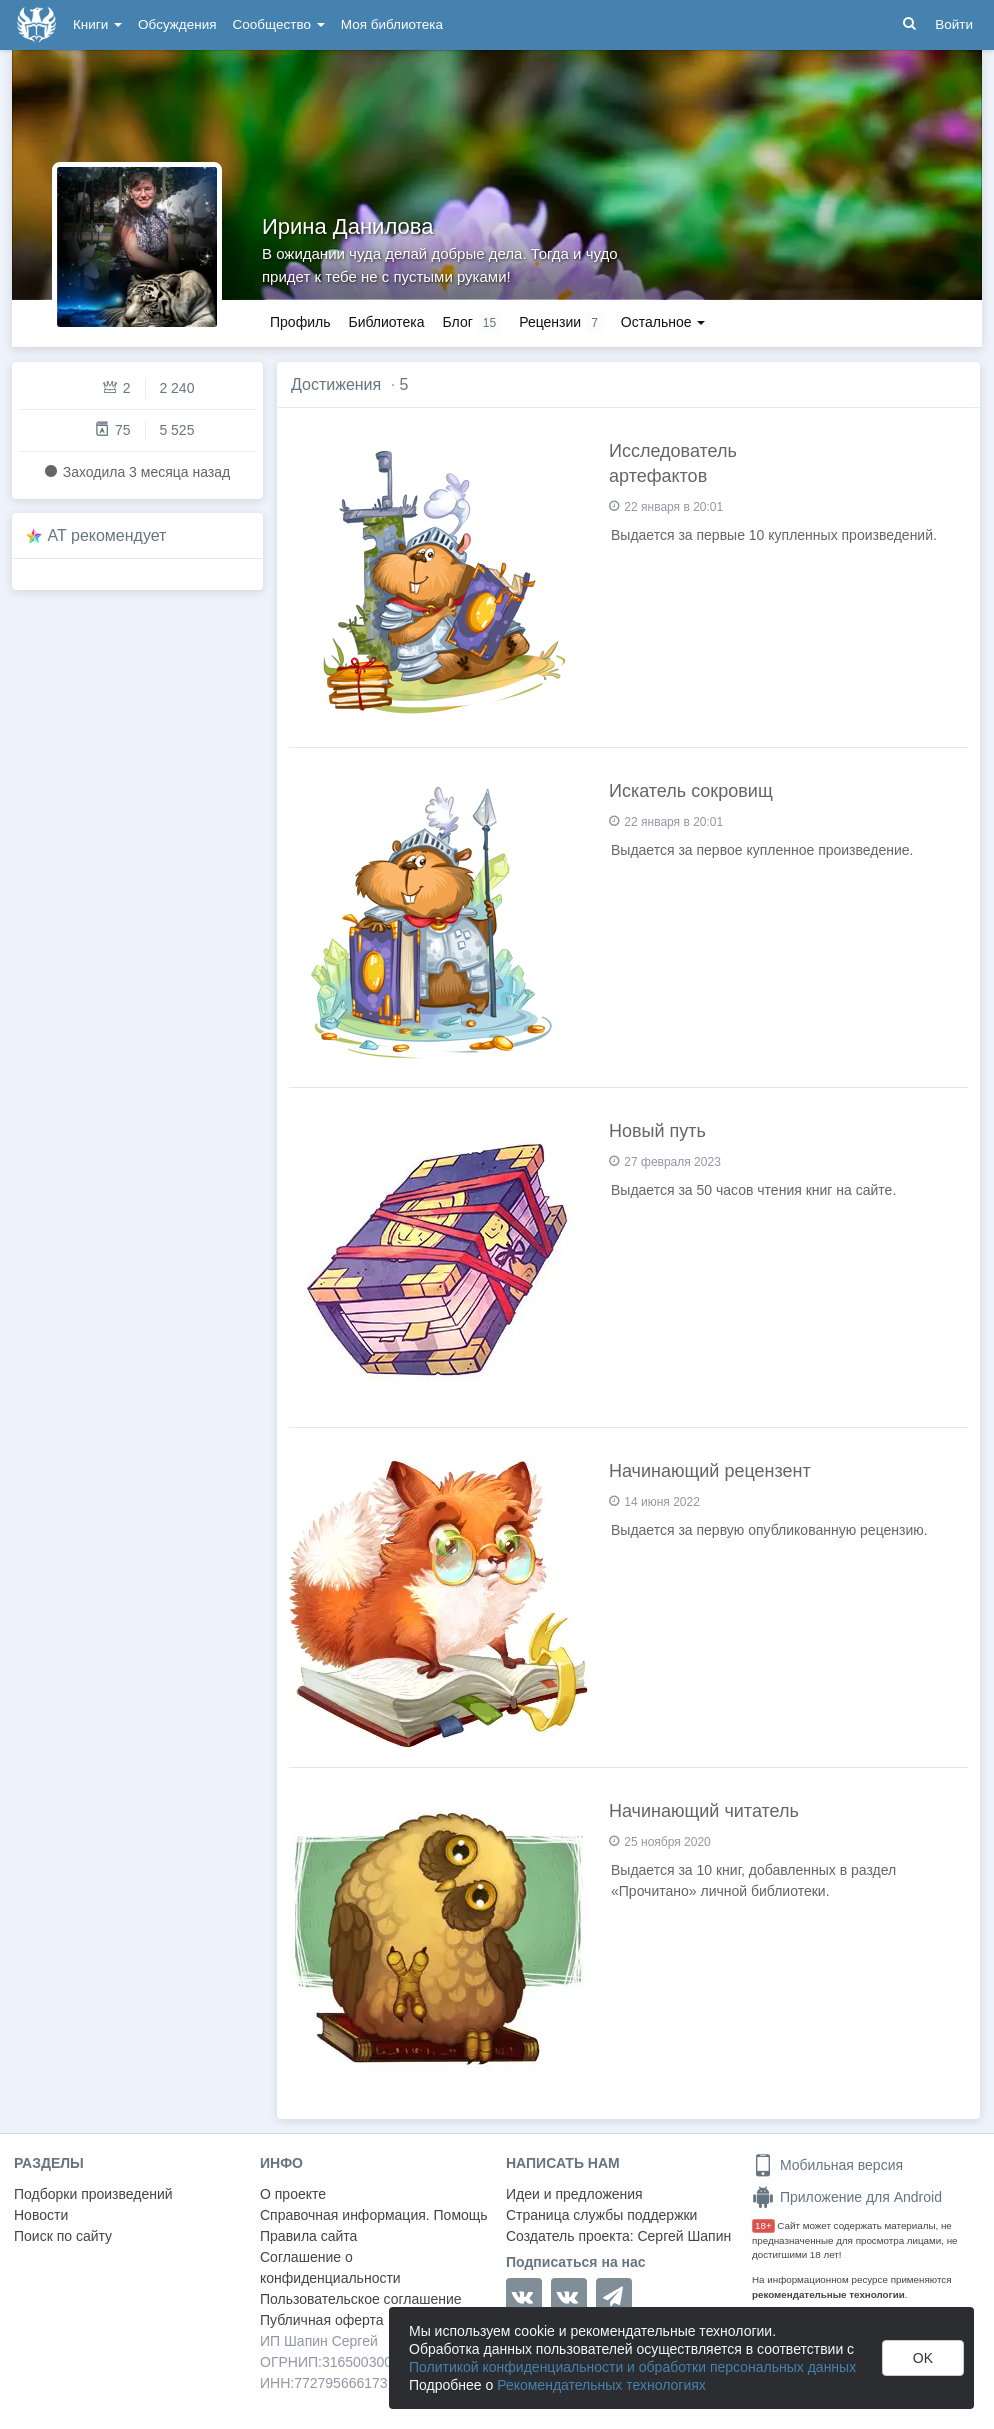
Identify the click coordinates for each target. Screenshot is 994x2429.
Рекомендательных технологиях (601, 2385)
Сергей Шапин (684, 2236)
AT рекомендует (107, 535)
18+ (763, 2225)
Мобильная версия (827, 2165)
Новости (41, 2215)
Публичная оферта (322, 2320)
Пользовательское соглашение (361, 2299)
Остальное (663, 322)
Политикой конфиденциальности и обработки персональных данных (632, 2367)
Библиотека (386, 322)
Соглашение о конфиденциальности (330, 2267)
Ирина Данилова (347, 226)
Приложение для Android (847, 2197)
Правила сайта (308, 2236)
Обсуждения (177, 24)
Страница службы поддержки (601, 2215)
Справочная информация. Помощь (374, 2215)
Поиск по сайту (63, 2236)
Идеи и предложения (574, 2194)
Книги (97, 24)
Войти (954, 24)
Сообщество (279, 24)
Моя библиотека (392, 24)
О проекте (293, 2194)
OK (923, 2358)
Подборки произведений (93, 2194)
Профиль (300, 322)
